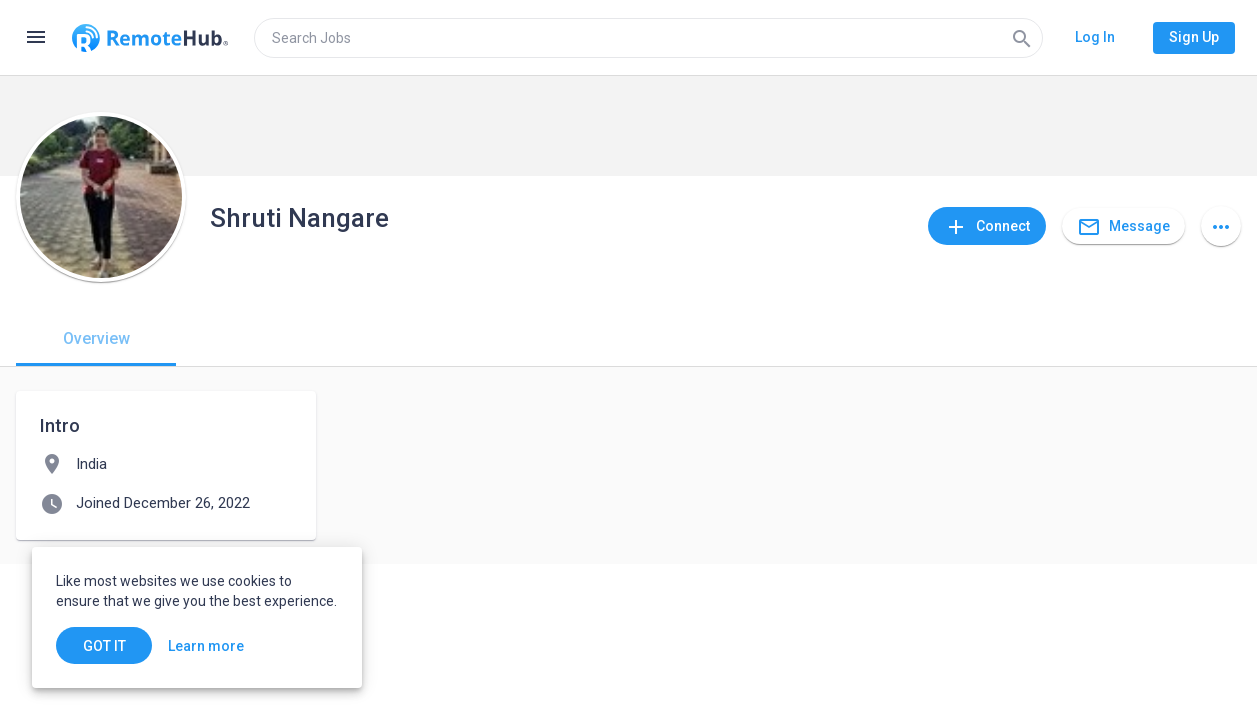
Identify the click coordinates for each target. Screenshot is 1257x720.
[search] (648, 38)
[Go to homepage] (150, 38)
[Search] (1022, 38)
